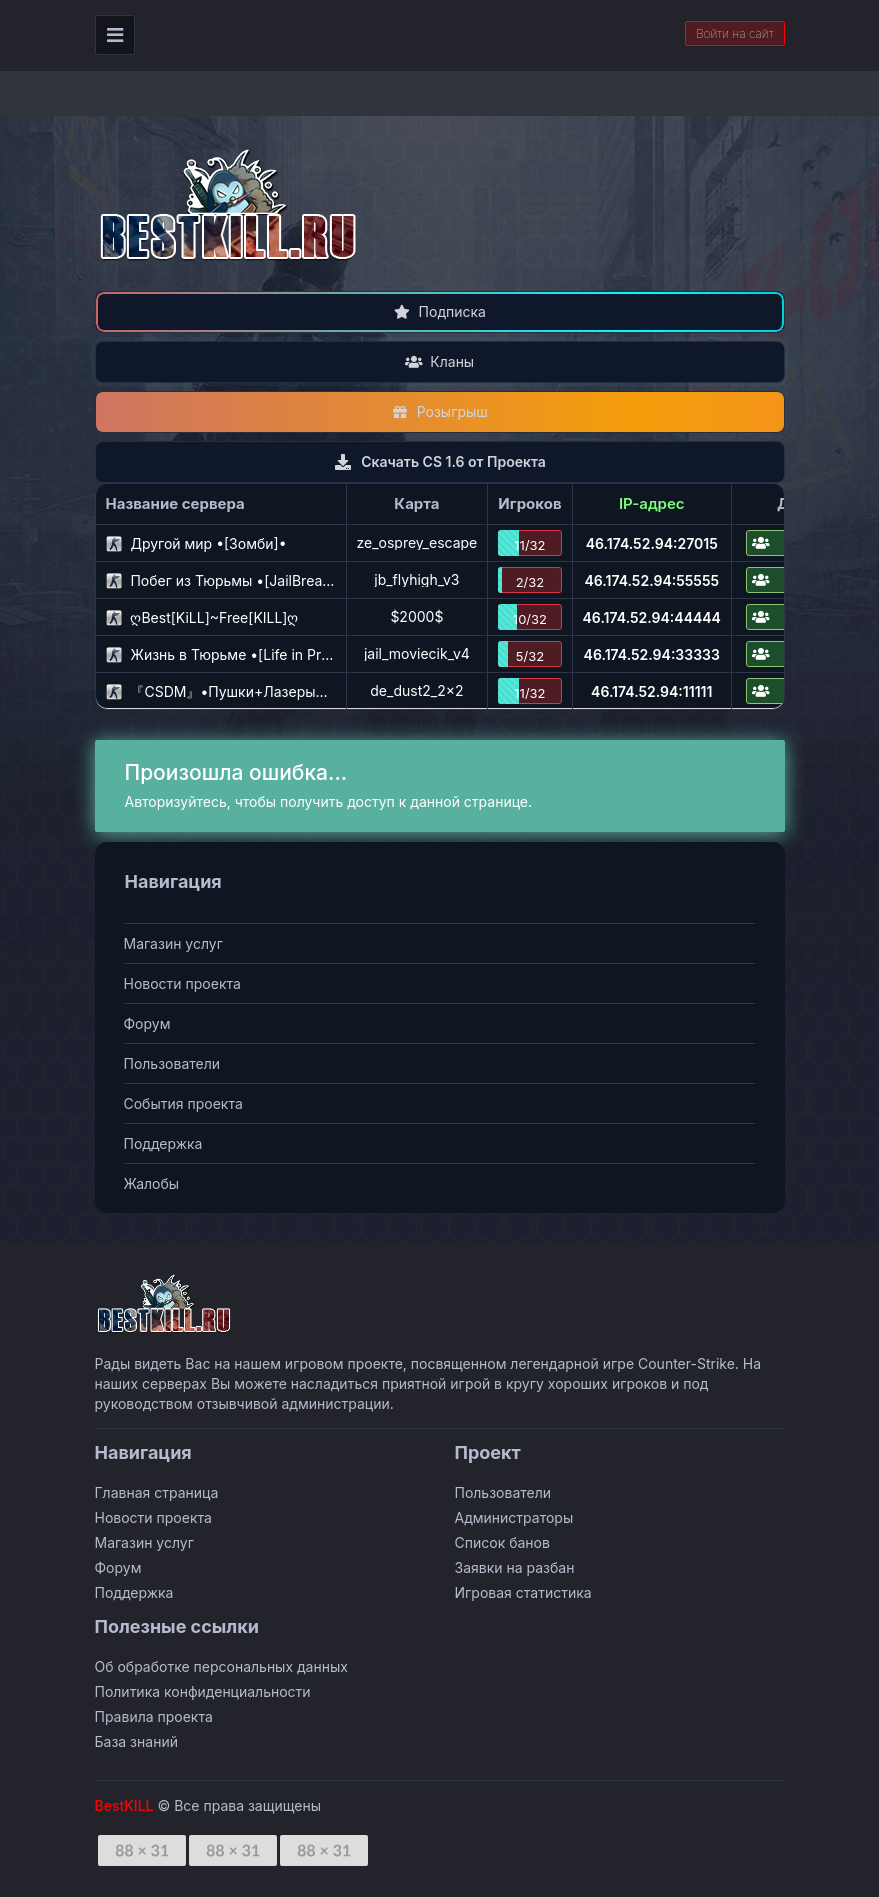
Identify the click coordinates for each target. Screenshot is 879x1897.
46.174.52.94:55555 (651, 580)
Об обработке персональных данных (221, 1666)
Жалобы (152, 1183)
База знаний (136, 1741)
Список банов (502, 1542)
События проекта (183, 1103)
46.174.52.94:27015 (652, 543)
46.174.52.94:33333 (652, 654)
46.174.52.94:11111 (651, 691)
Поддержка (163, 1143)
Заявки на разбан (515, 1567)
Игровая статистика (523, 1592)
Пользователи (172, 1063)
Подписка (439, 311)
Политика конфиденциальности (203, 1691)
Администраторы (514, 1517)
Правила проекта (154, 1716)
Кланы (439, 361)
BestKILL (124, 1805)
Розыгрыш (439, 411)
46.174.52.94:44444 (652, 617)
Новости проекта (182, 983)
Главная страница (157, 1492)
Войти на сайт (735, 33)
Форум (147, 1023)
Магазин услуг (173, 943)
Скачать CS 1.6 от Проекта (439, 461)
